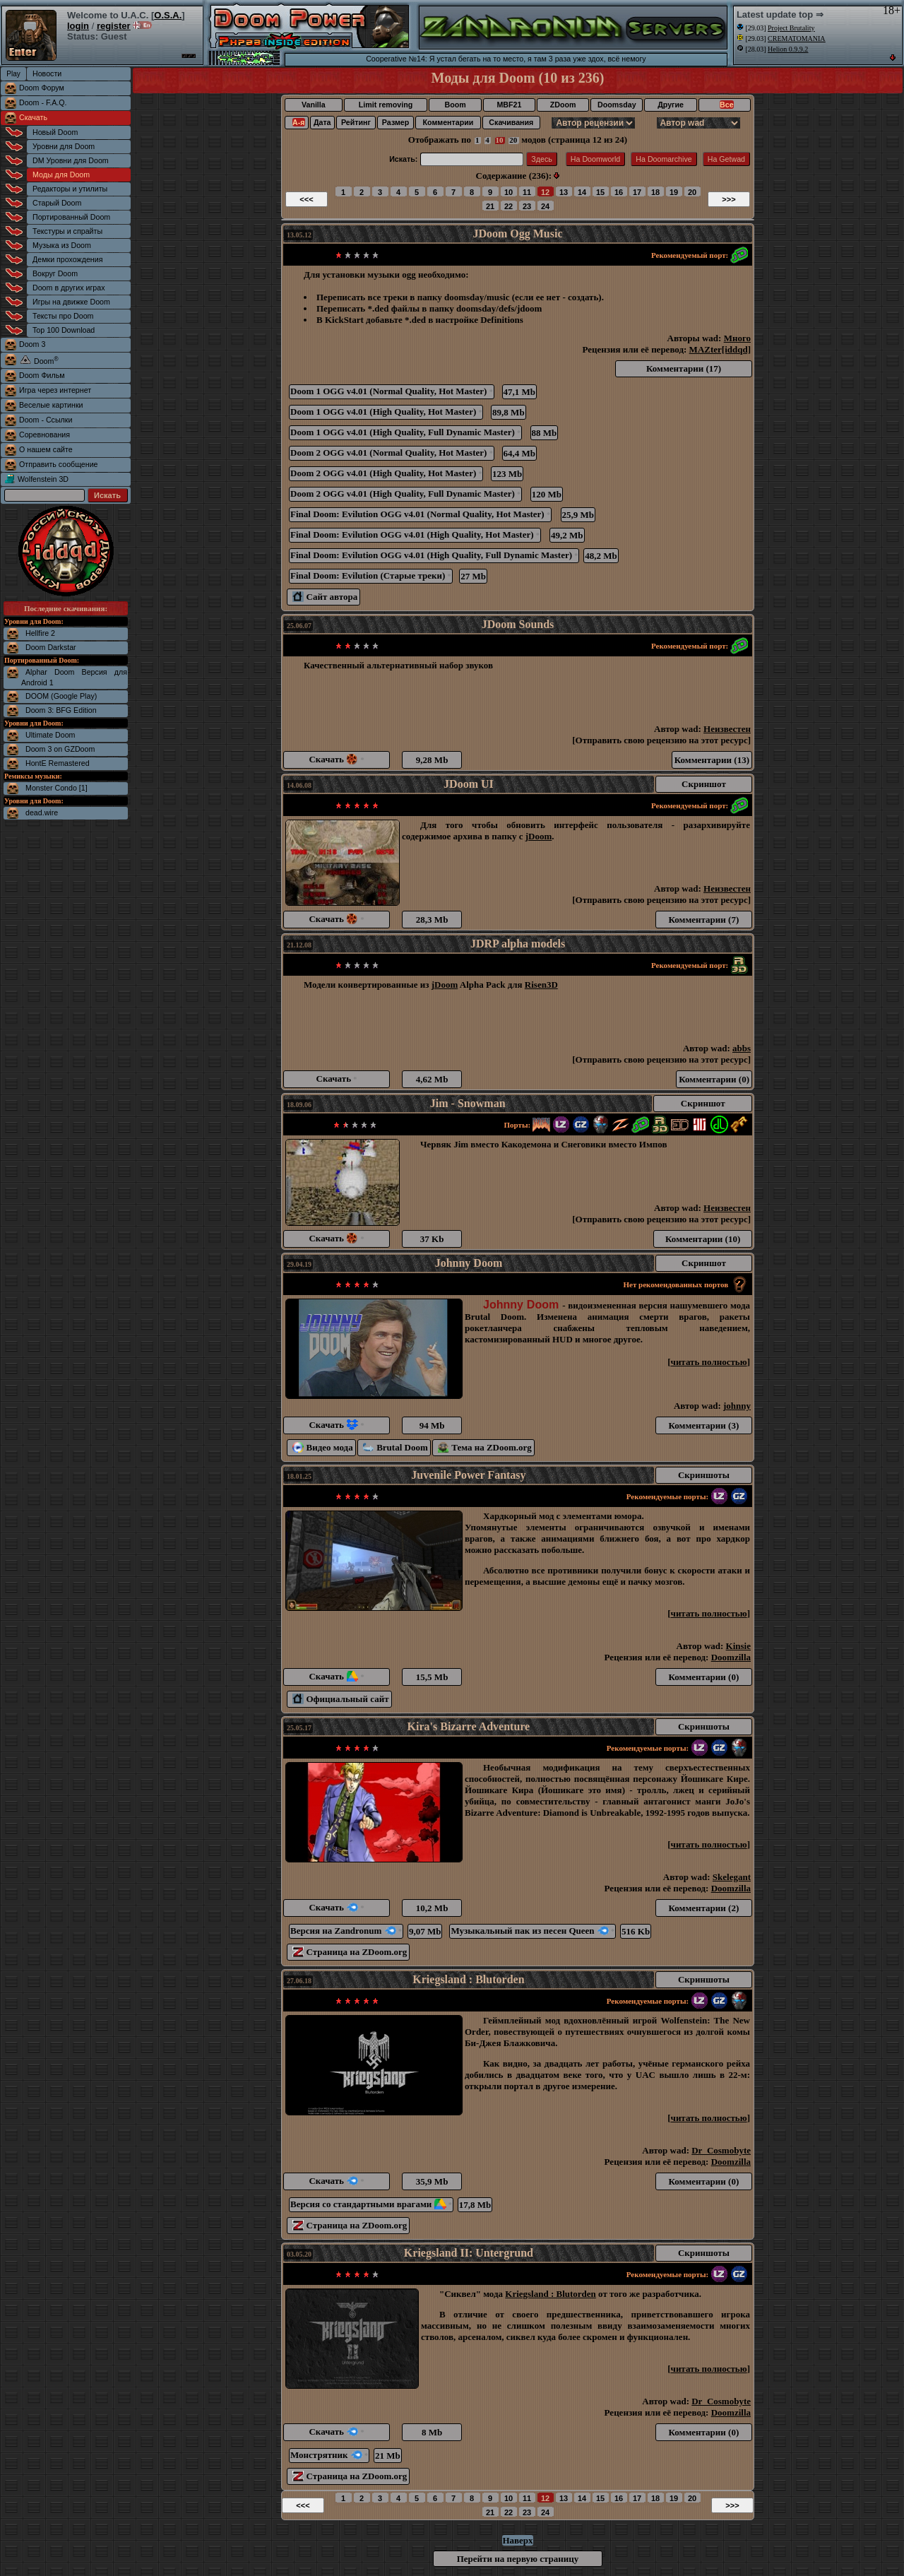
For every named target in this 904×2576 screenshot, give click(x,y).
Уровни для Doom (63, 146)
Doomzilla (731, 1657)
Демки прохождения (67, 259)
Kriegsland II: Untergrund (468, 2253)
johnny (737, 1405)
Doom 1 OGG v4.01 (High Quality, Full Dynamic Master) (405, 432)
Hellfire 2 (40, 633)
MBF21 (508, 104)
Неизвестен (727, 728)
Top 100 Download (63, 330)
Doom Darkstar (50, 647)
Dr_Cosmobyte (721, 2150)
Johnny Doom (469, 1263)
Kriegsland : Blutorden (468, 1979)
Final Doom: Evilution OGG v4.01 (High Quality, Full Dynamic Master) (434, 555)
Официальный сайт (340, 1699)
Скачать (33, 117)
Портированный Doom (71, 217)
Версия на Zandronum (346, 1930)
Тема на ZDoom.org (485, 1447)
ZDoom (563, 104)
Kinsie (738, 1646)
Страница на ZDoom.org (349, 1951)
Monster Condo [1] (56, 788)
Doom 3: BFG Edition (61, 710)
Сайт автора (324, 596)
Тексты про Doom (62, 316)
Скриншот (704, 784)
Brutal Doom (395, 1447)
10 (500, 140)
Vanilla (314, 104)
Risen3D (541, 984)
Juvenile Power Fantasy (468, 1475)
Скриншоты (704, 1475)
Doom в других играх (68, 287)
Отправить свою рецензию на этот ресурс (662, 740)
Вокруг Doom (55, 273)
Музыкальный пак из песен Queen (532, 1930)
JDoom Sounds (518, 624)
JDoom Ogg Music (517, 234)
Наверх (517, 2540)
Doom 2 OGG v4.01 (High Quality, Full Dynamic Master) (405, 493)
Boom (454, 104)
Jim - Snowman (468, 1103)
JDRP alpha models (517, 944)
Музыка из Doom (61, 245)
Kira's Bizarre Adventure (469, 1726)
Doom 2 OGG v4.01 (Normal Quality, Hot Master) (391, 452)
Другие (671, 104)
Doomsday (616, 104)
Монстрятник (329, 2455)
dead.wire (41, 812)
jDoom (538, 836)
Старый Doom (56, 203)
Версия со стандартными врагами (371, 2204)
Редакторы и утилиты (69, 188)
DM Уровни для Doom (70, 160)
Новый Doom (55, 132)
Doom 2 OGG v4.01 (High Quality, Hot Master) (386, 473)
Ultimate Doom (50, 735)
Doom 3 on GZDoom (60, 749)
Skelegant (732, 1877)
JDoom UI (469, 784)
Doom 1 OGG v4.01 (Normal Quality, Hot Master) (391, 391)
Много (737, 338)
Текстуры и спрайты (67, 231)
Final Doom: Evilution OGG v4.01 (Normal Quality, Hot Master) (420, 514)
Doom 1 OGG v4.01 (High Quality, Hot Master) (386, 411)
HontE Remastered (57, 763)
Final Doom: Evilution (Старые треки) (370, 575)
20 (513, 140)
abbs (741, 1048)
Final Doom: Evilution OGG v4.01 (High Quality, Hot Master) (415, 534)
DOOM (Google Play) (61, 696)
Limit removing (385, 104)
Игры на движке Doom (71, 301)
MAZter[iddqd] (720, 349)
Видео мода (322, 1447)
